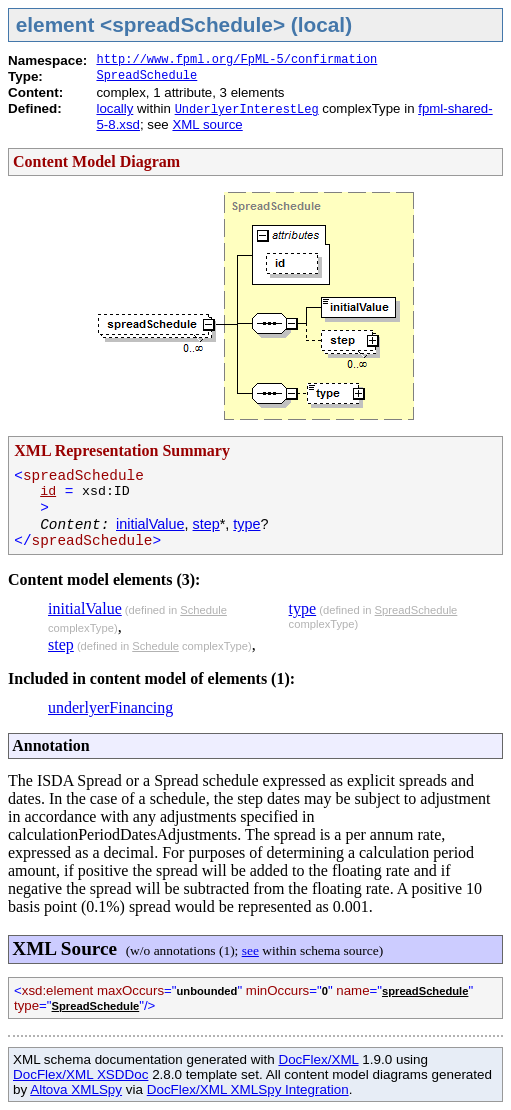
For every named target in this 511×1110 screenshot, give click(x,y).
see (250, 950)
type (246, 524)
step (206, 524)
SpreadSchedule (146, 76)
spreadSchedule (425, 991)
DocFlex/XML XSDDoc (80, 1074)
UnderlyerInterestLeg (247, 110)
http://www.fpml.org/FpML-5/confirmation (236, 60)
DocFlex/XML (318, 1059)
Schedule (203, 610)
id (48, 491)
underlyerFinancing (110, 707)
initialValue (150, 524)
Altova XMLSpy (76, 1089)
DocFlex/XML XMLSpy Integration (248, 1089)
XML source (207, 124)
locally (114, 108)
